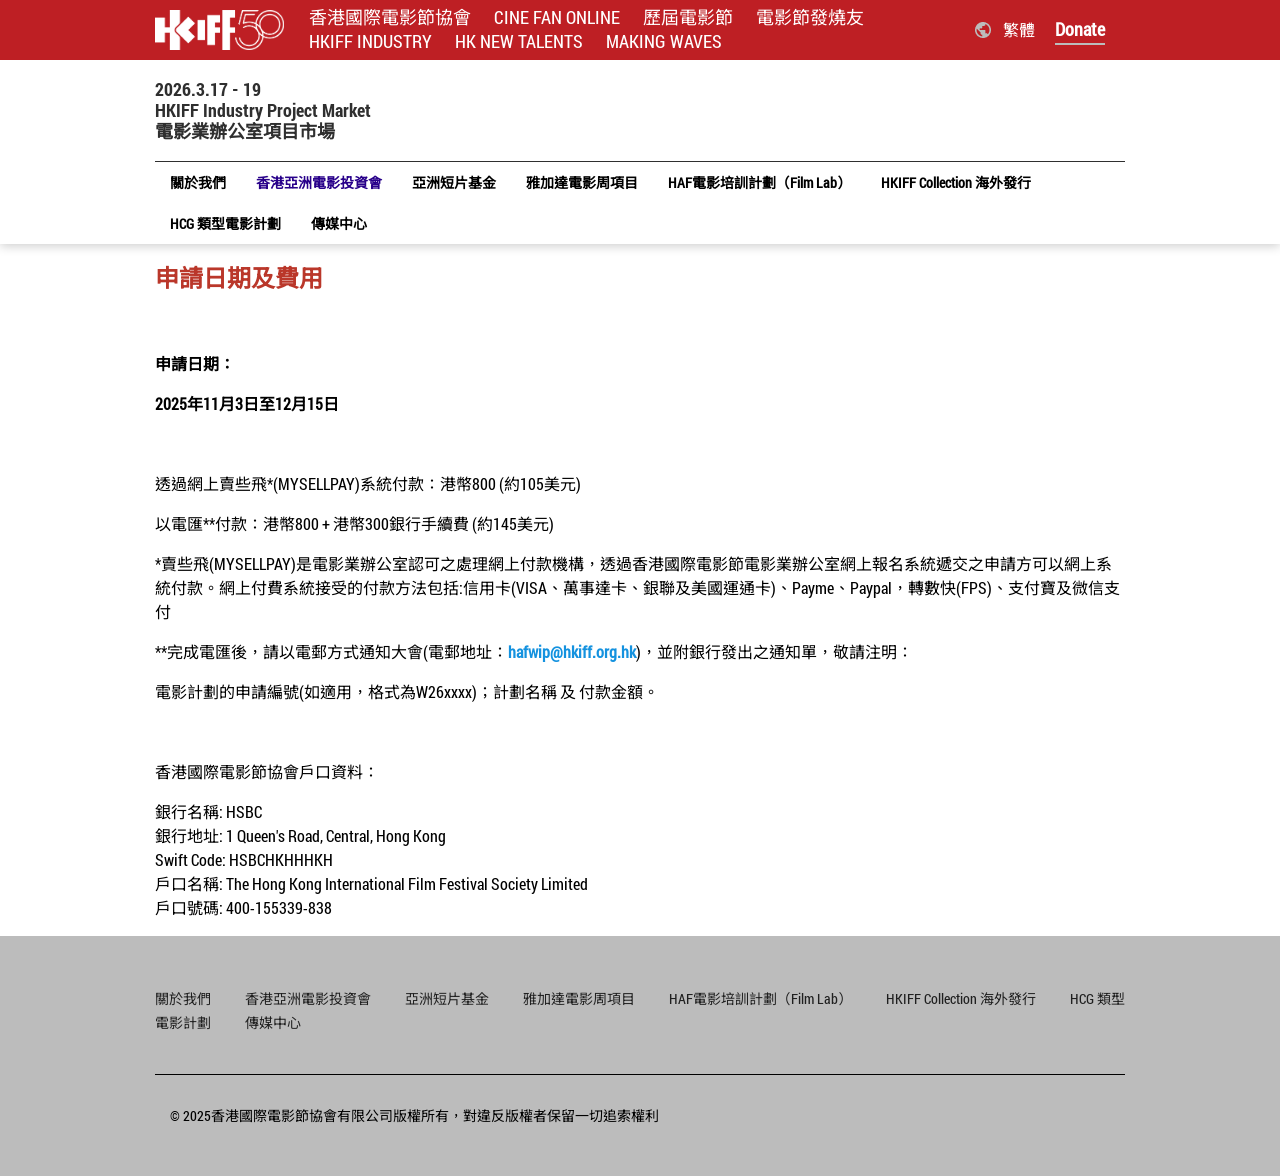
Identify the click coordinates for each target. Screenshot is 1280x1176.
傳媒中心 (273, 1022)
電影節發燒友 (810, 17)
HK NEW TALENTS (519, 41)
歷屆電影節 (688, 17)
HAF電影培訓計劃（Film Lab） (760, 998)
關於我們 (183, 998)
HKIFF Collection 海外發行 (961, 998)
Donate (1080, 29)
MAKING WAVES (664, 41)
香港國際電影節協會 (390, 17)
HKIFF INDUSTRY (370, 41)
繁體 (1019, 29)
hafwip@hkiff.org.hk (572, 651)
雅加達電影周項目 (579, 998)
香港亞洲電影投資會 (308, 998)
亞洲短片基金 (447, 998)
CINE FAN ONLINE (557, 17)
